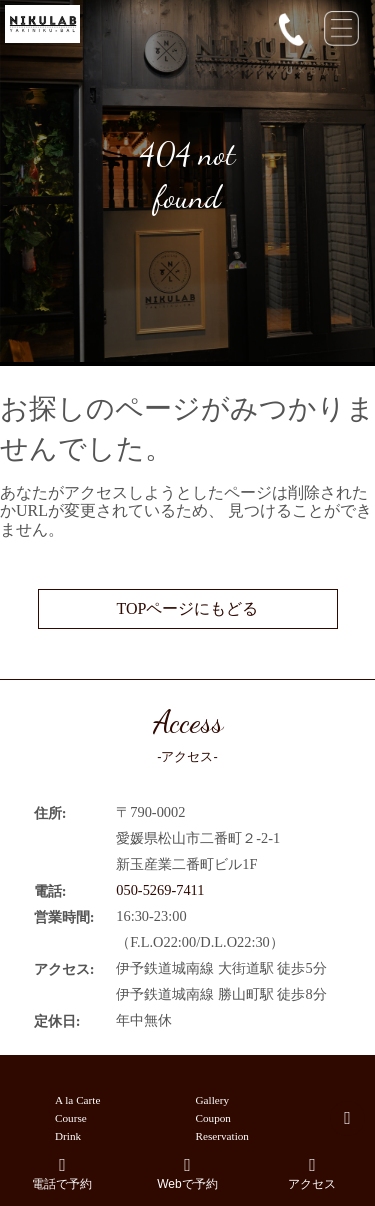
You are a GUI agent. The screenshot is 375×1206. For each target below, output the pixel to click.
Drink (68, 1136)
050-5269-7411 (160, 890)
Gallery (213, 1100)
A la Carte (77, 1100)
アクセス (312, 1173)
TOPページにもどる (188, 608)
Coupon (213, 1118)
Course (71, 1118)
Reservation (222, 1136)
